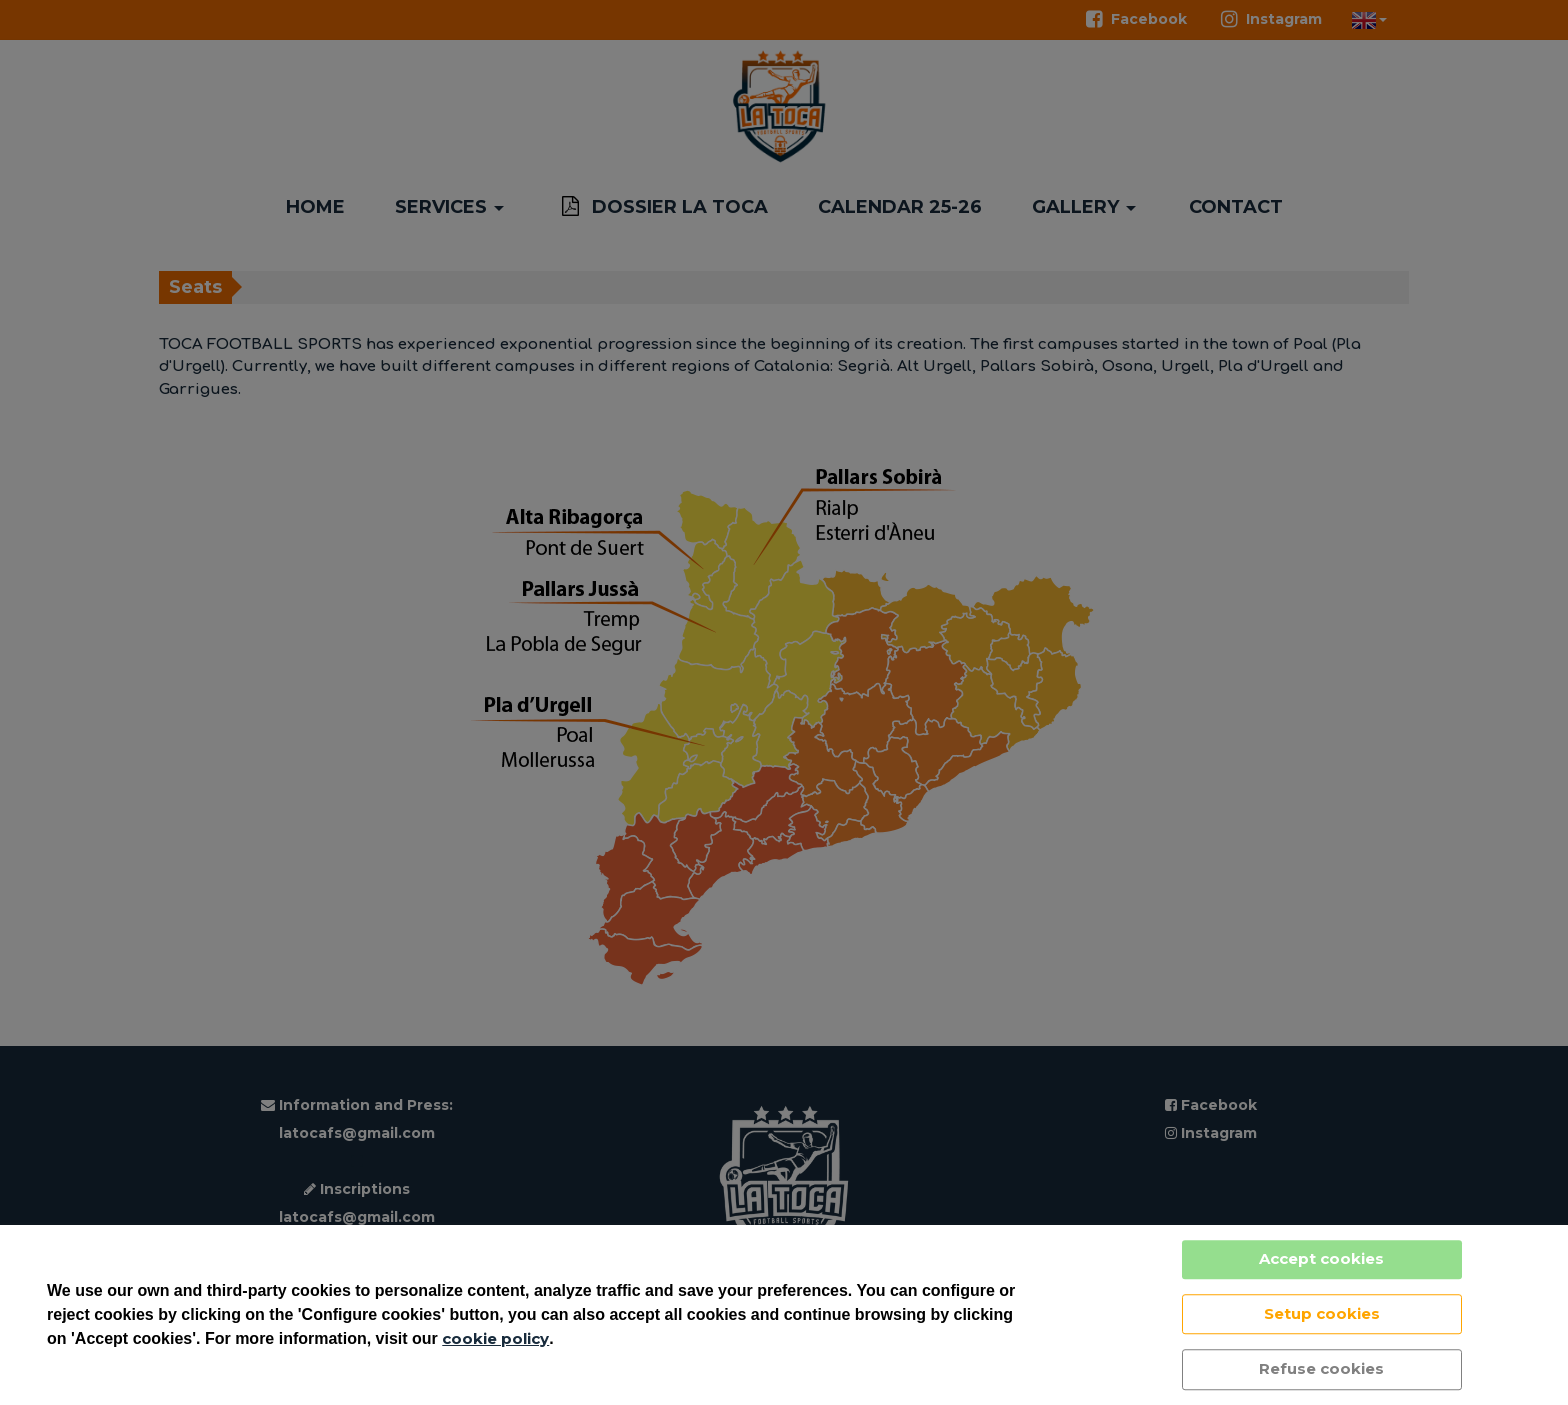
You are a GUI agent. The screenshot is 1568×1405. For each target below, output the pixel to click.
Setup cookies (1322, 1313)
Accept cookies (1321, 1258)
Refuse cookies (1321, 1368)
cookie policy (495, 1338)
